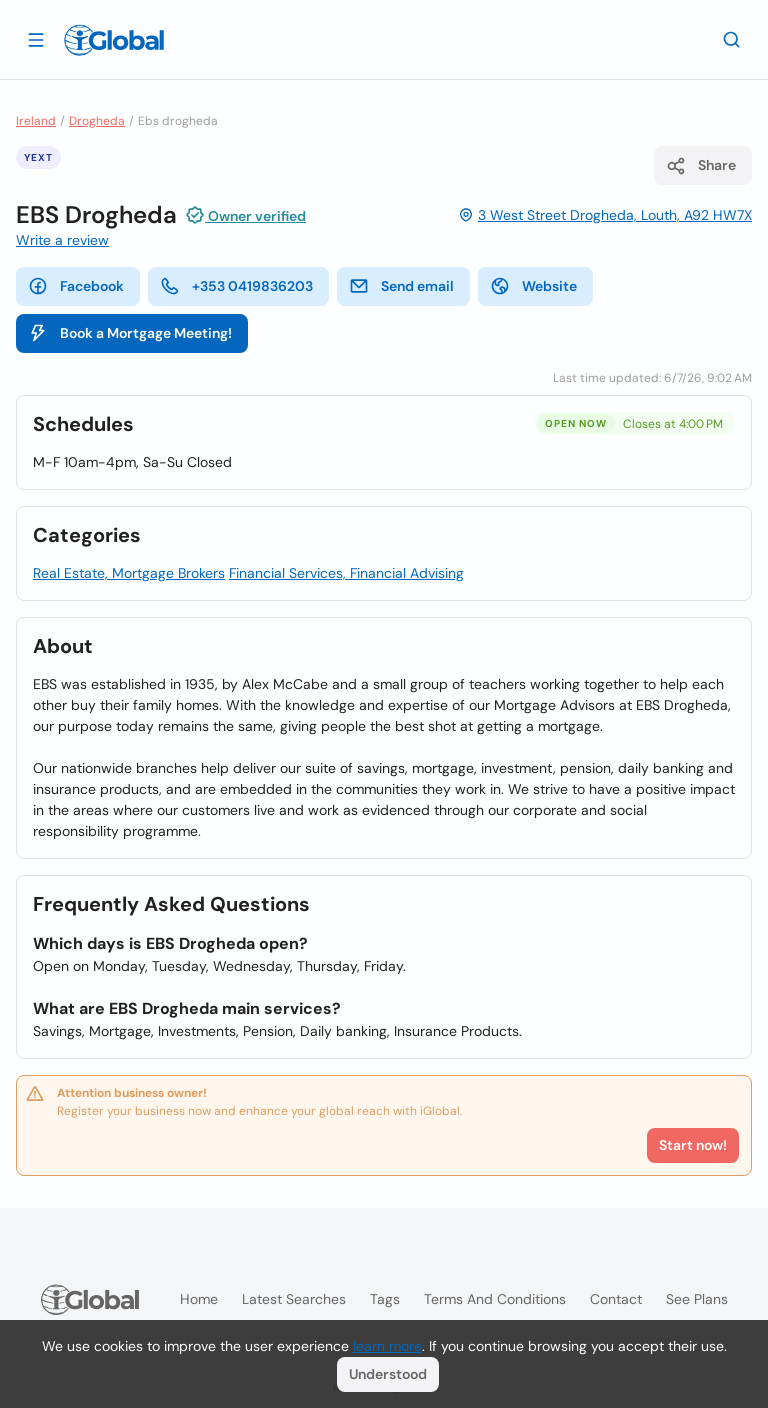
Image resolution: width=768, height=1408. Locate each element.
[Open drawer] (36, 39)
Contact (616, 1299)
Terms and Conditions (495, 1299)
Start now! (693, 1145)
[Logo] (114, 40)
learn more (387, 1346)
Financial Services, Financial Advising (346, 573)
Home (199, 1299)
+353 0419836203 (236, 286)
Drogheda (97, 121)
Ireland (36, 121)
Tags (385, 1299)
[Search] (732, 39)
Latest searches (294, 1299)
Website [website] (533, 286)
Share (701, 166)
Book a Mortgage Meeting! (130, 333)
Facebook (76, 286)
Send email (401, 286)
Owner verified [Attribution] (245, 215)
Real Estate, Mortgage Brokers (129, 573)
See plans (697, 1299)
